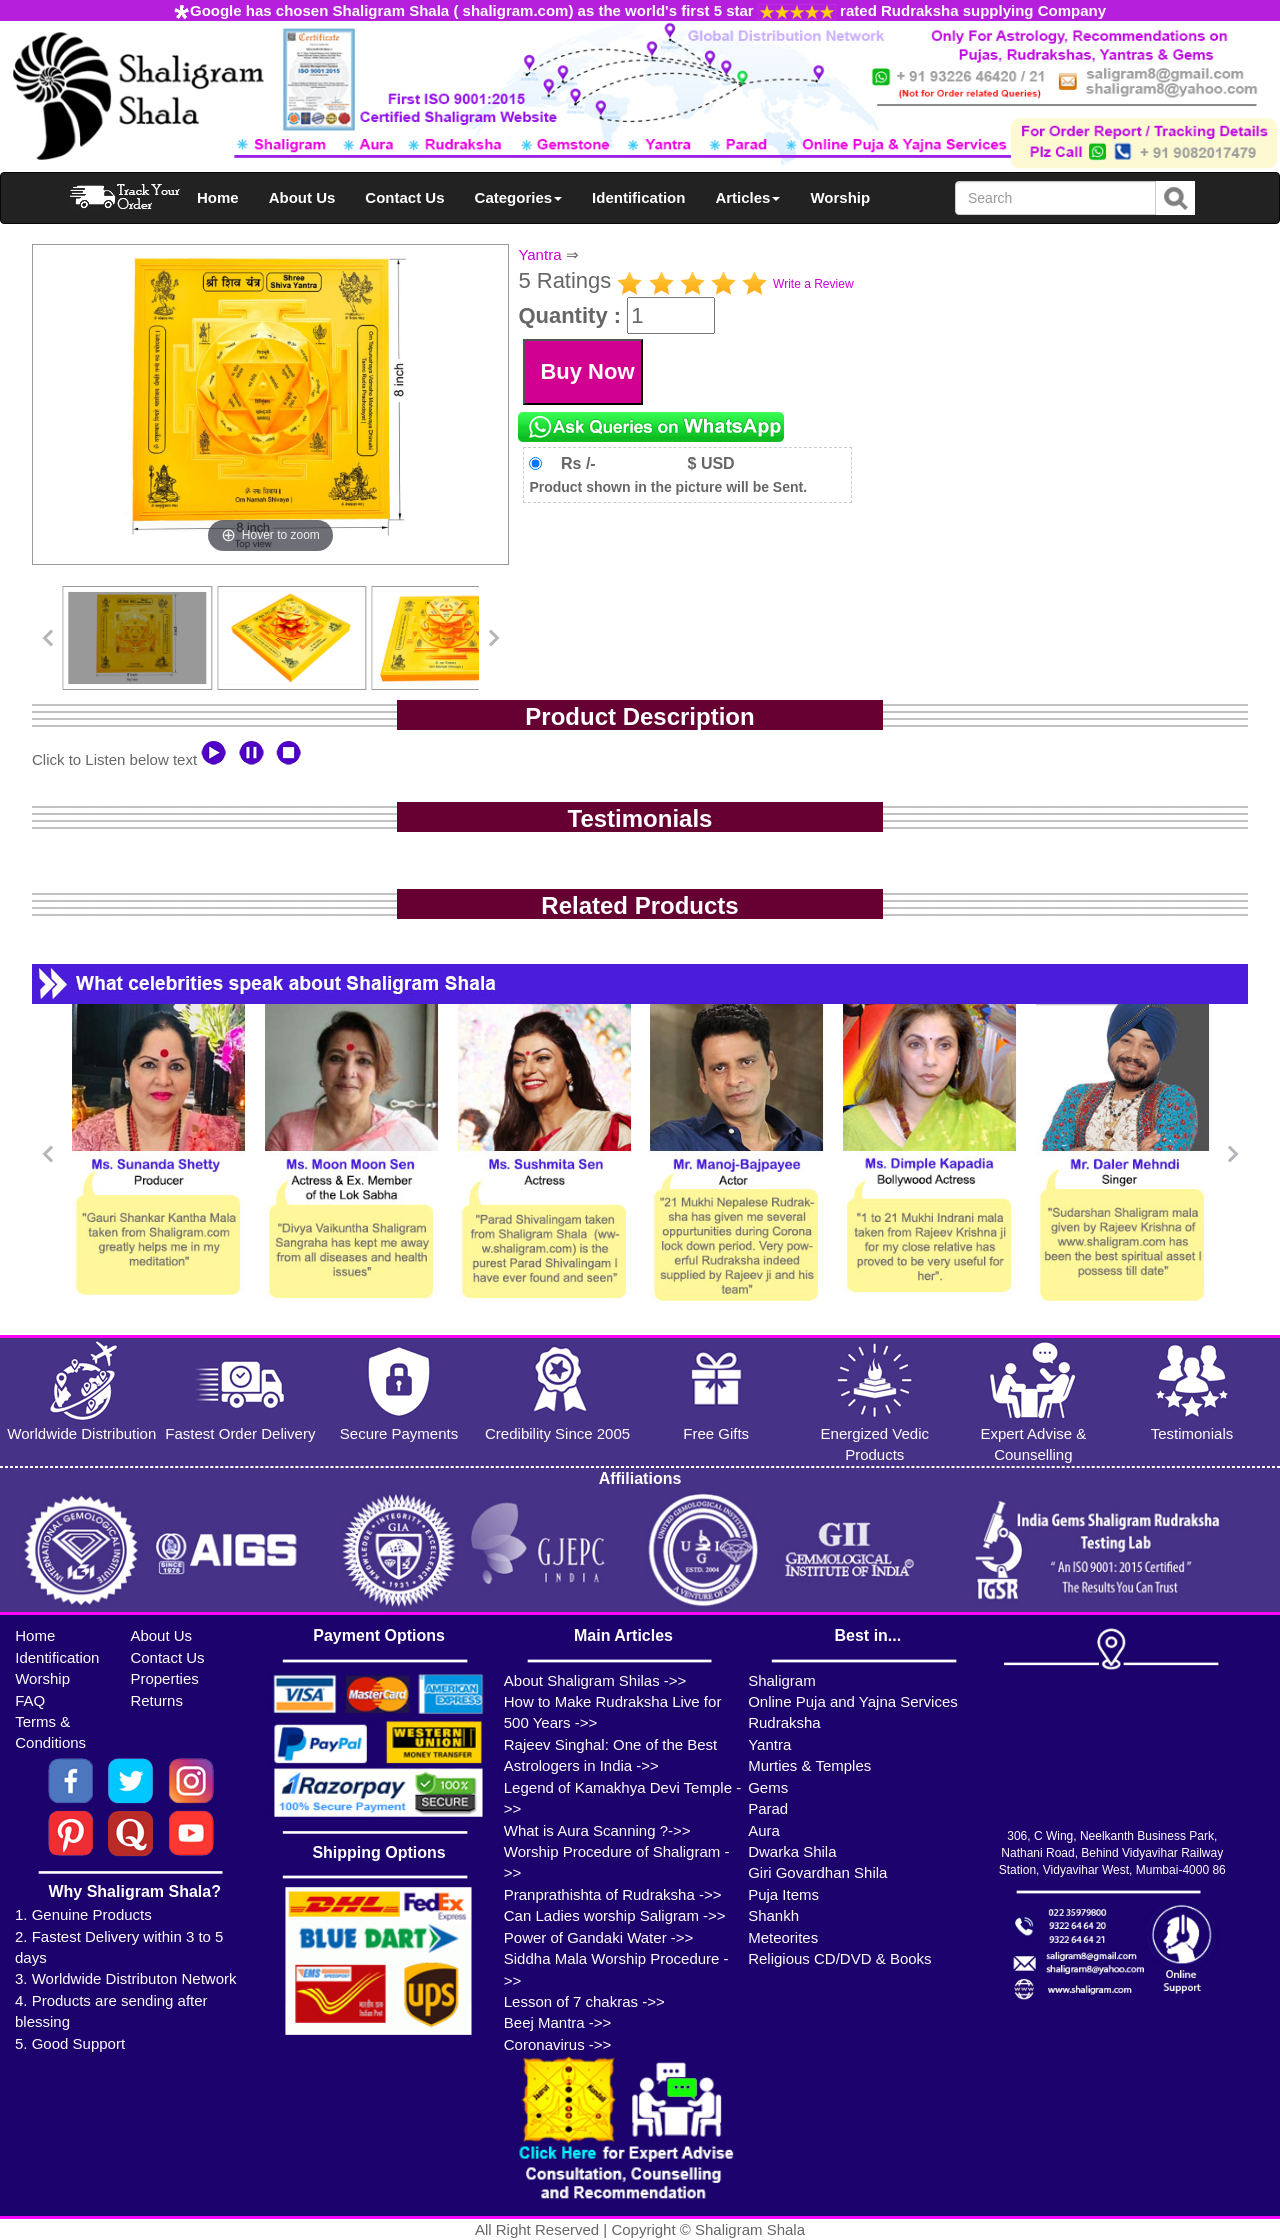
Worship (840, 197)
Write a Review (813, 284)
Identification (638, 197)
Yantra (539, 254)
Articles (747, 197)
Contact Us (404, 197)
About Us (302, 197)
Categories (519, 197)
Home (218, 197)
